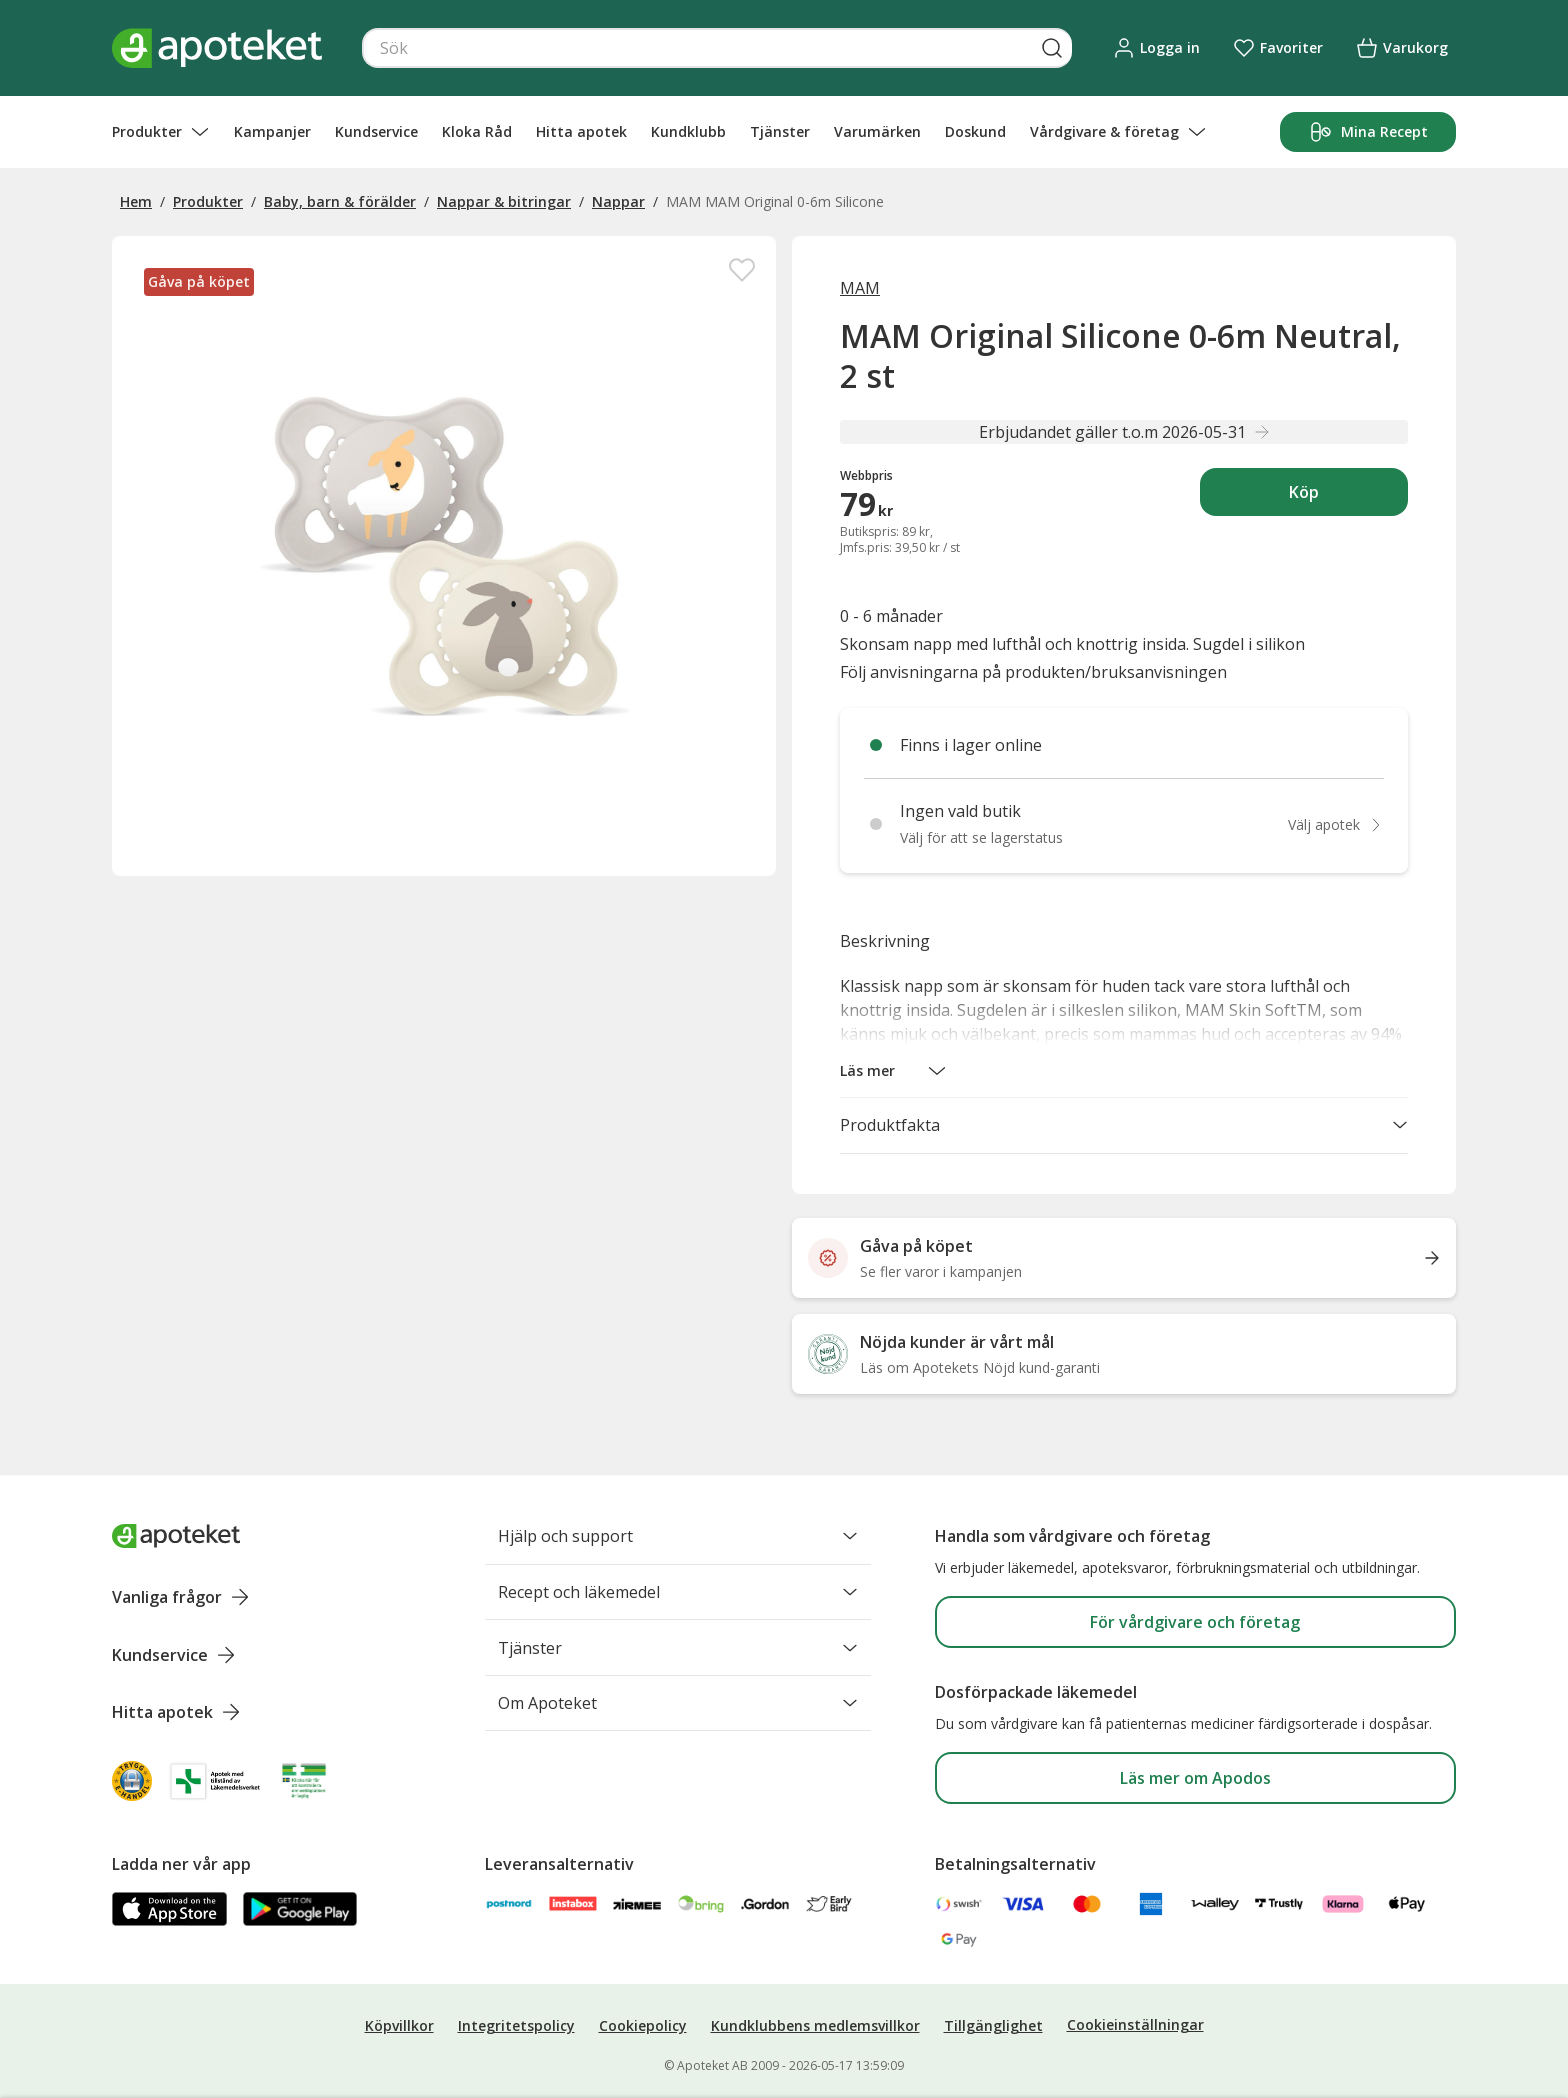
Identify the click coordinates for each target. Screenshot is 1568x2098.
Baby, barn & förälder (340, 201)
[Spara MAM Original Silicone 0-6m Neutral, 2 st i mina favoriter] (742, 270)
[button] (893, 1071)
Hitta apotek (581, 131)
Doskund (975, 131)
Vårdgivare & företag (1118, 132)
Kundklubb (688, 131)
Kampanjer (272, 131)
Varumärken (877, 131)
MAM (860, 288)
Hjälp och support (678, 1536)
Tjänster (780, 131)
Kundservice (376, 131)
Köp (1348, 498)
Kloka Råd (477, 131)
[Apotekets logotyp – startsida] (217, 48)
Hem (136, 201)
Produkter (161, 132)
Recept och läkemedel (678, 1593)
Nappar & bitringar (504, 201)
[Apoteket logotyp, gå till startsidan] (176, 1536)
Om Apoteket (678, 1707)
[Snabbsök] (717, 48)
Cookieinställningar (1135, 2024)
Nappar (618, 201)
